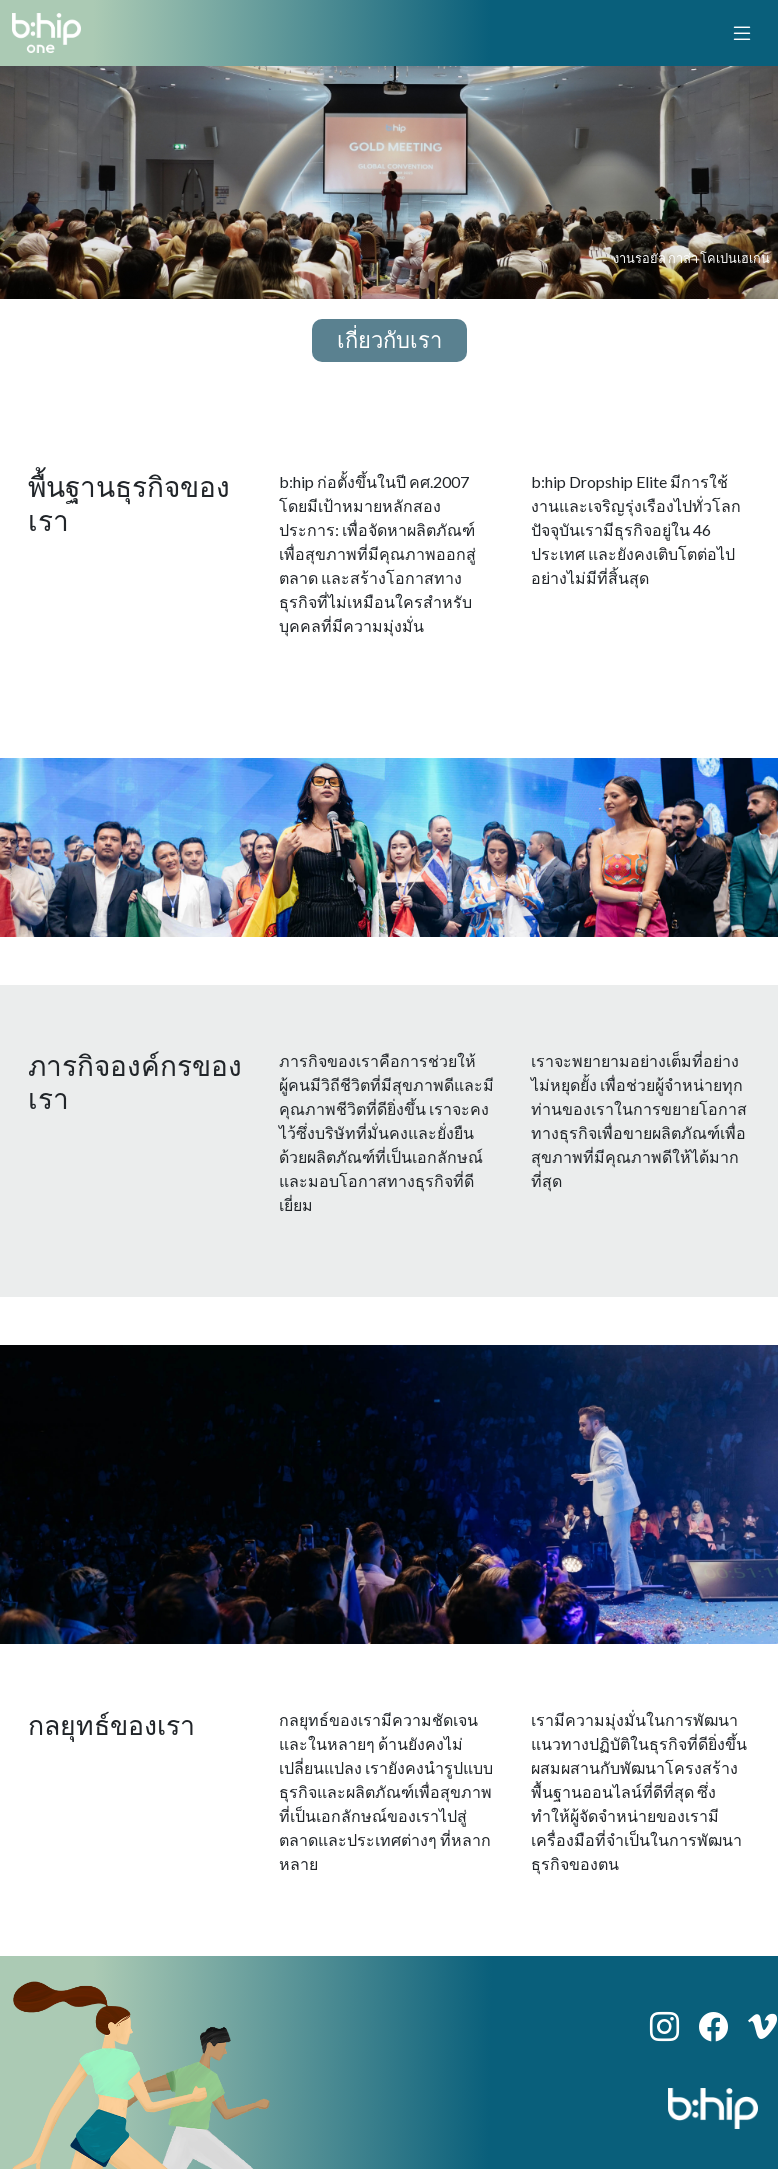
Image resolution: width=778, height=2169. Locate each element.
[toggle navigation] (742, 33)
